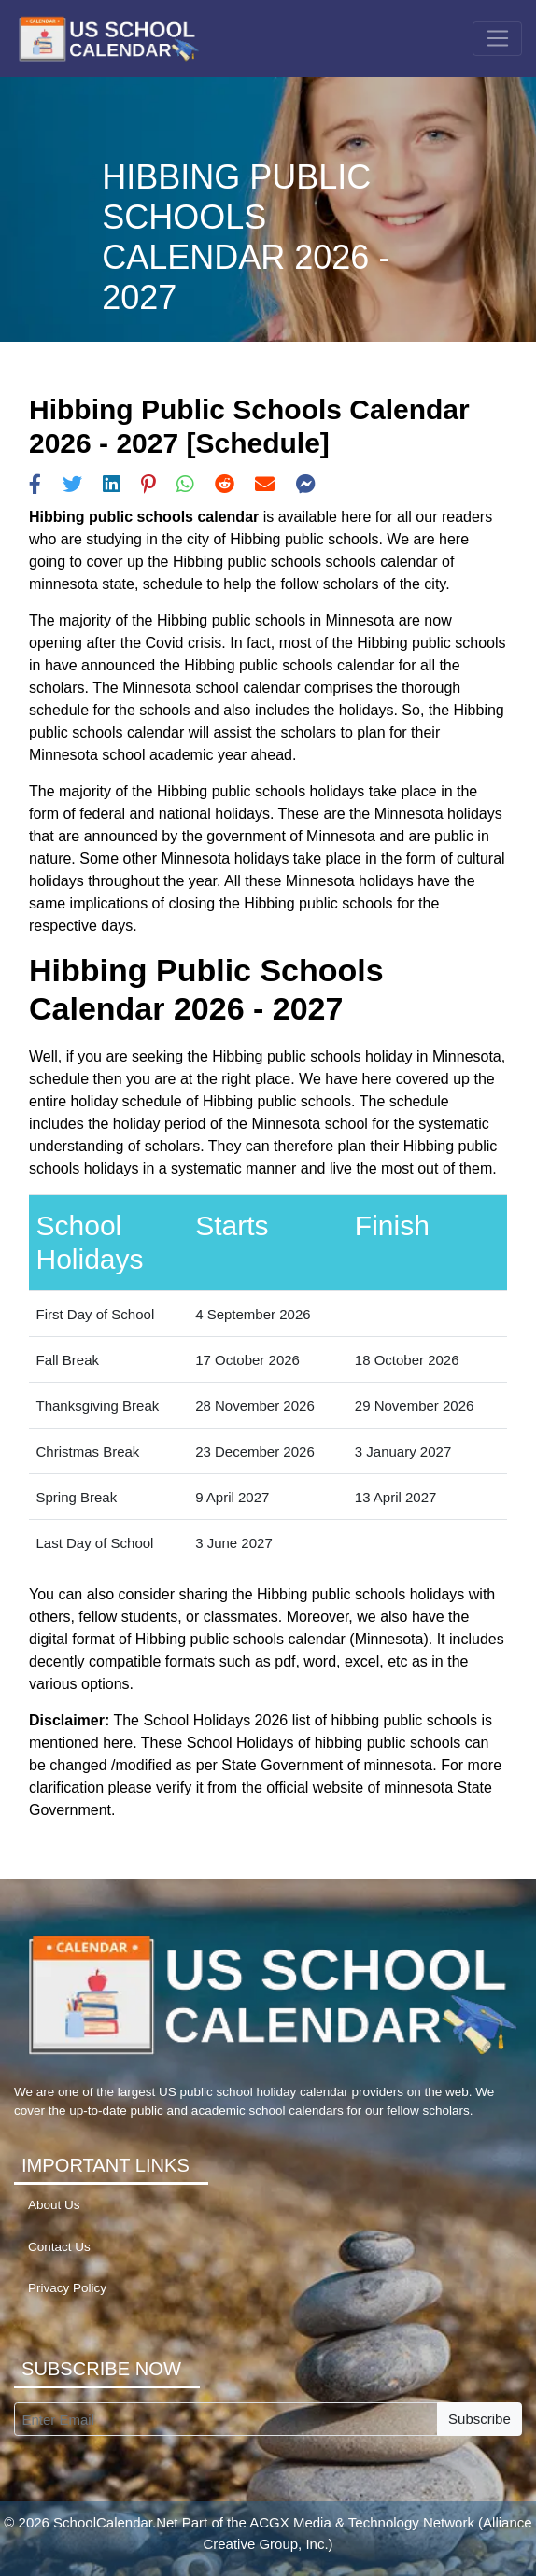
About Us (54, 2205)
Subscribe (479, 2419)
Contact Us (59, 2247)
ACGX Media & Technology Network (361, 2522)
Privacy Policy (67, 2288)
